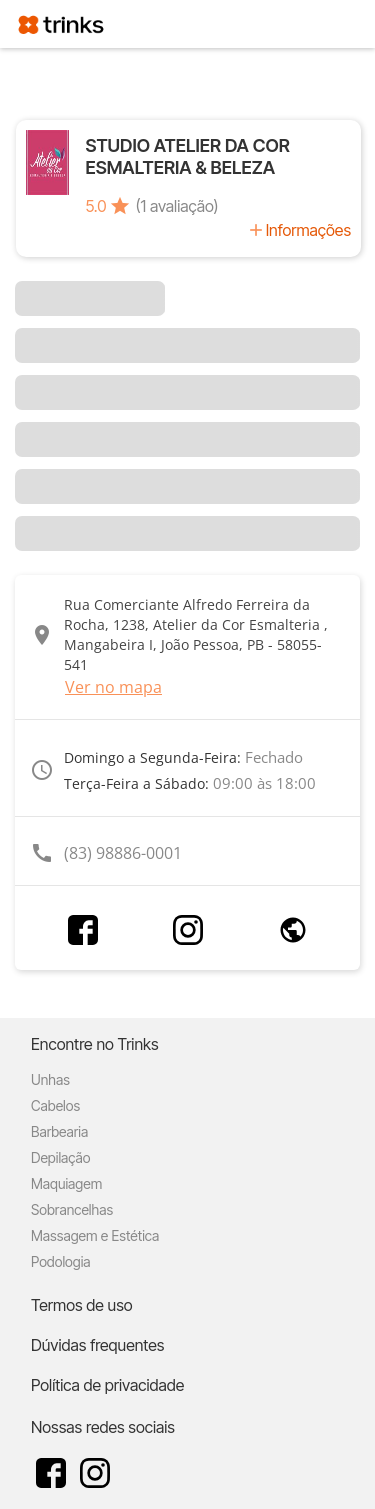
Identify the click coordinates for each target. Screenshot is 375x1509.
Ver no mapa (113, 687)
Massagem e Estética (95, 1235)
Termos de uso (82, 1305)
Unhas (50, 1079)
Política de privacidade (107, 1385)
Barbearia (59, 1131)
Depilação (60, 1157)
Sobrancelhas (72, 1209)
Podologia (61, 1261)
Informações (308, 230)
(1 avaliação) (177, 206)
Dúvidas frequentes (97, 1345)
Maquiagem (66, 1183)
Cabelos (55, 1105)
